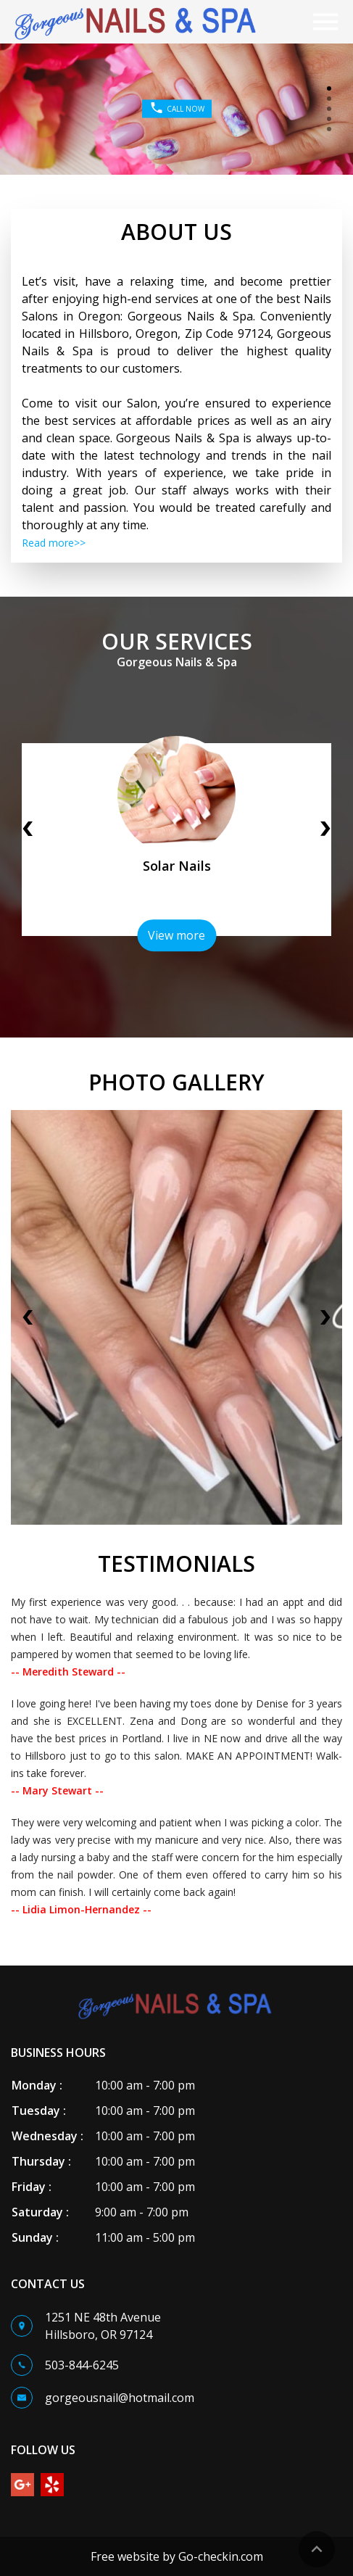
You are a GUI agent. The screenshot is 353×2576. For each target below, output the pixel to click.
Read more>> (54, 543)
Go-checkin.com (220, 2556)
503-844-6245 (82, 2365)
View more (176, 935)
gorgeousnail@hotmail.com (119, 2398)
